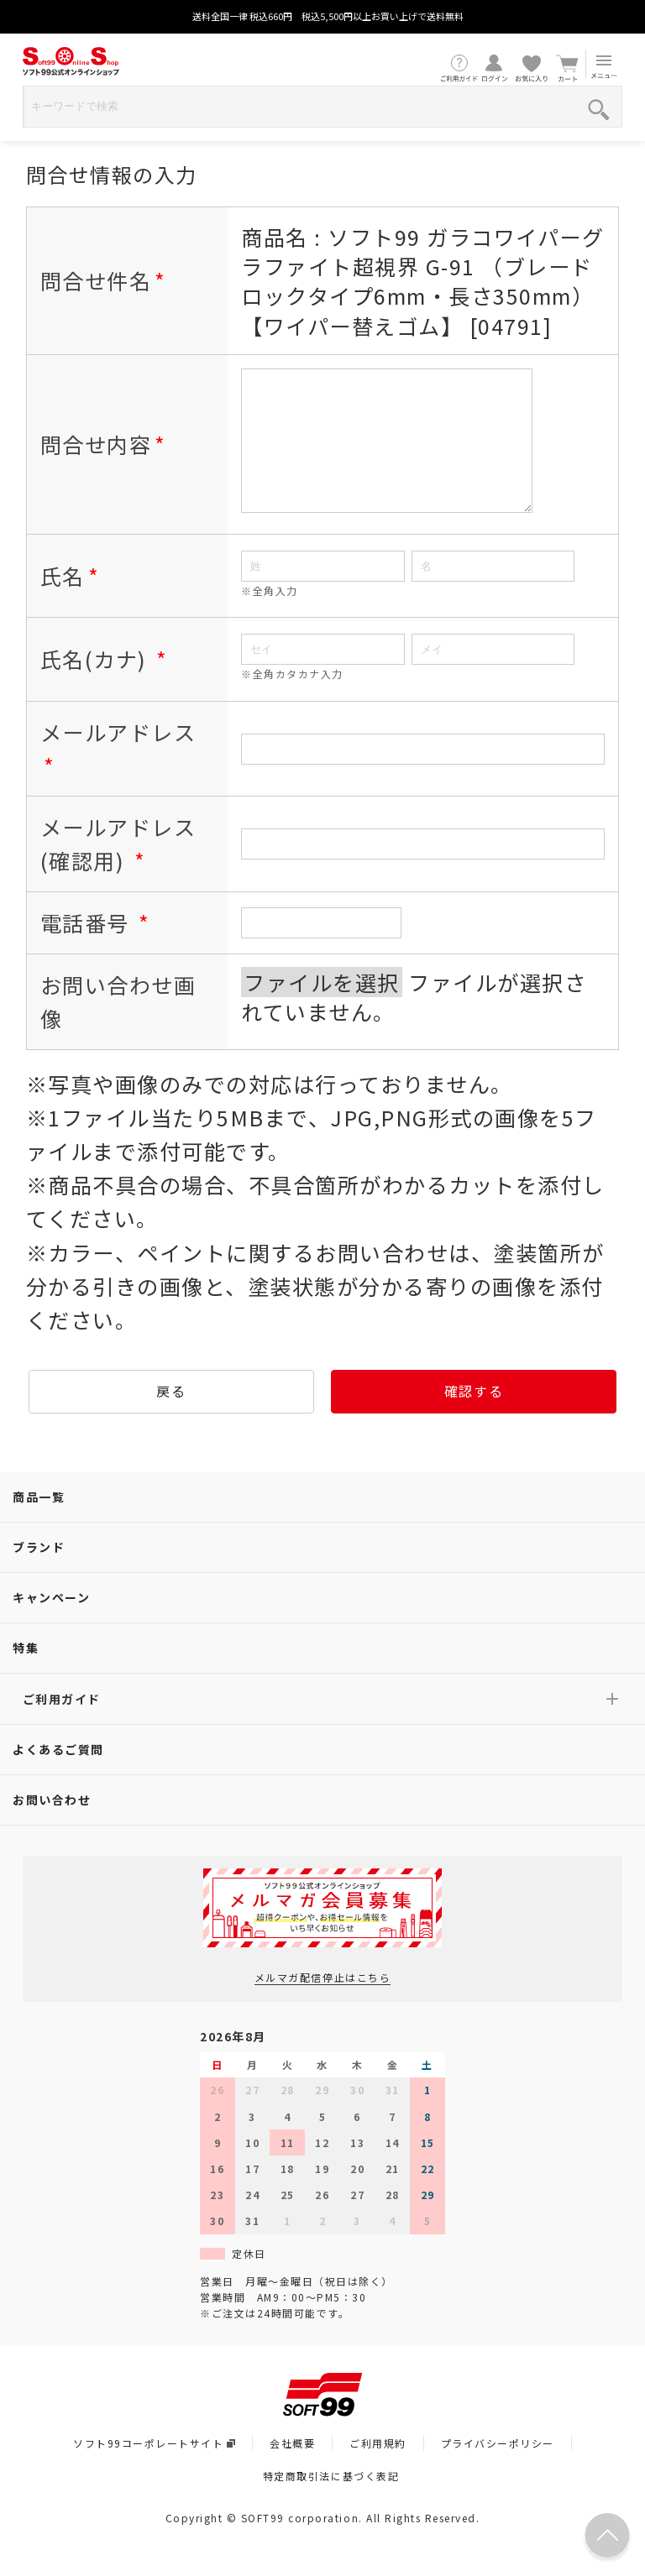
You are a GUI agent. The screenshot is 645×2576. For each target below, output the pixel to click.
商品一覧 (39, 1521)
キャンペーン (51, 1622)
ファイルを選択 (322, 1007)
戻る (171, 1416)
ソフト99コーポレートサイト (154, 2468)
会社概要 (292, 2468)
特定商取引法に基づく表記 (331, 2501)
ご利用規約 (377, 2468)
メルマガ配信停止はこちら (322, 2002)
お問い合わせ (52, 1824)
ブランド (39, 1572)
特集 (26, 1672)
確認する (473, 1416)
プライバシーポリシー (497, 2468)
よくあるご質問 (58, 1774)
